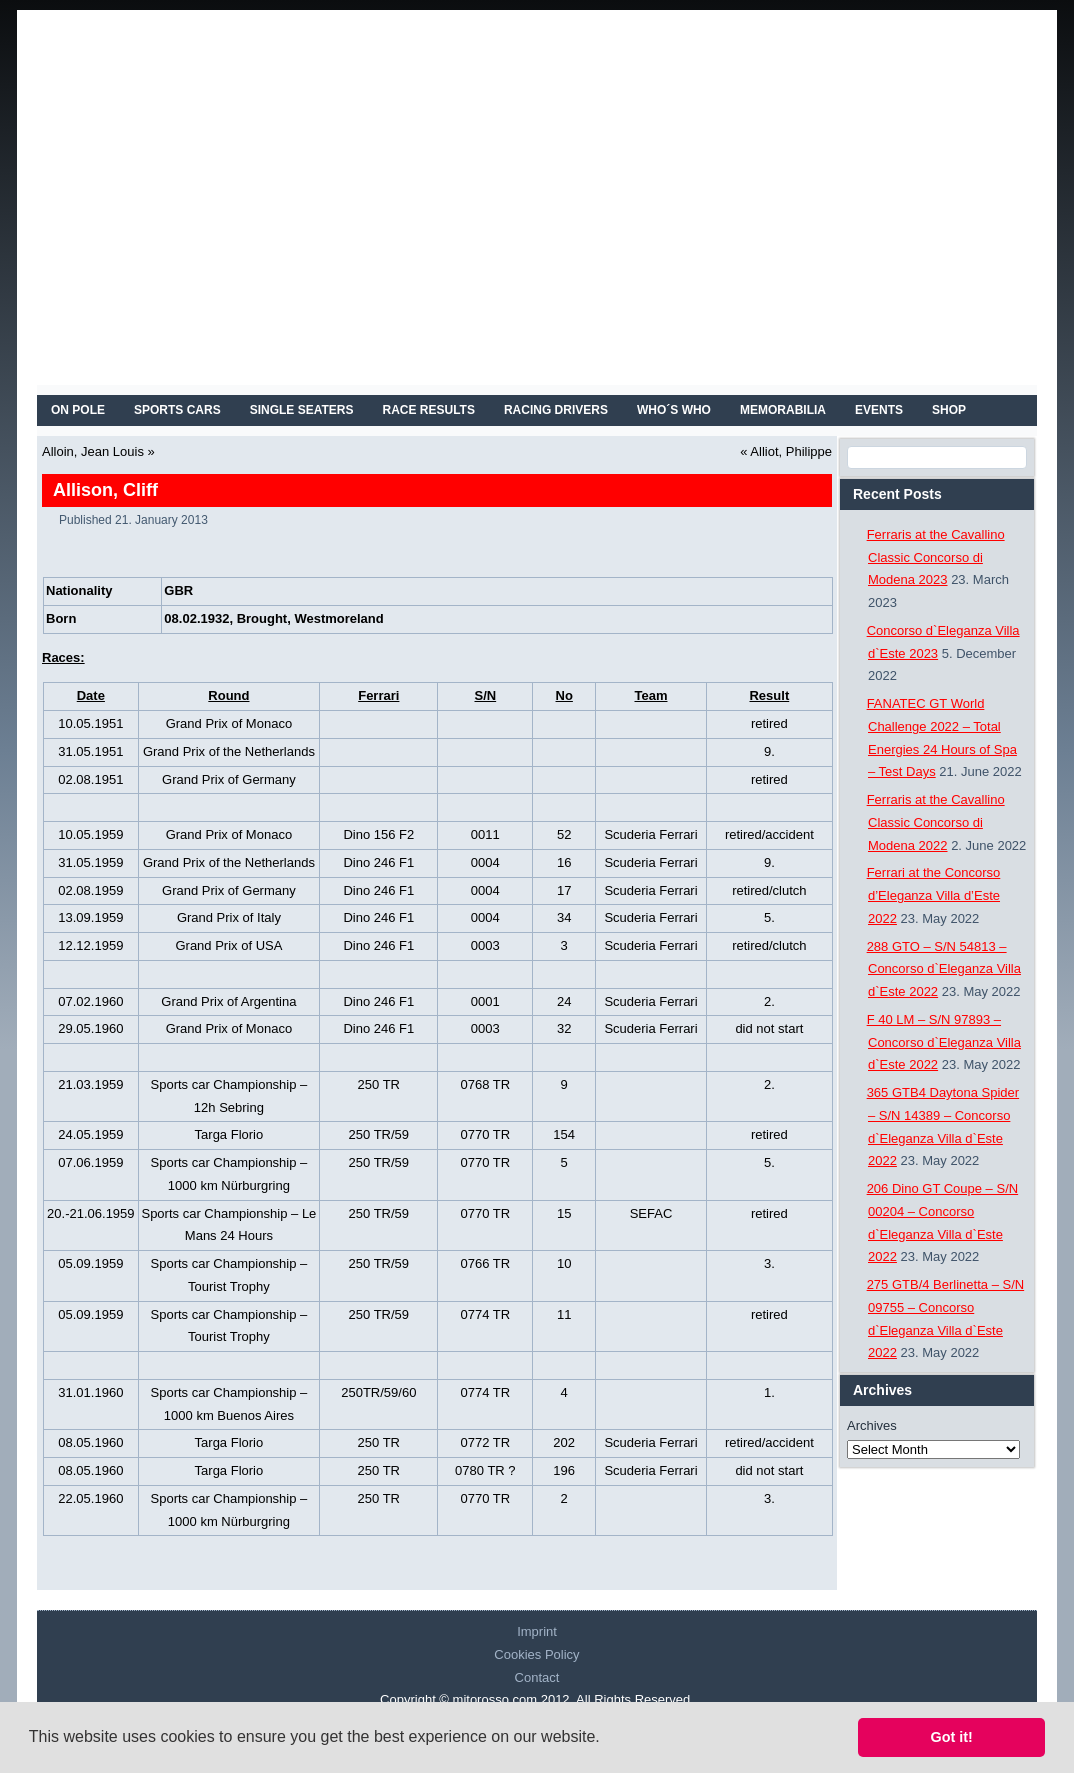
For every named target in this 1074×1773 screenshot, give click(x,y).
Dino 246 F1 (378, 862)
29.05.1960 (90, 1028)
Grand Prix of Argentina (228, 1001)
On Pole (78, 410)
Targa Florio (229, 1134)
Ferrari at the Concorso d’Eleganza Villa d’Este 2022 (934, 895)
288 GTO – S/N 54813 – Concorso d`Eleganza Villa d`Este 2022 (944, 969)
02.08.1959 (90, 890)
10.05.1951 (90, 723)
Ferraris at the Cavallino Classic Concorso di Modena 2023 (936, 557)
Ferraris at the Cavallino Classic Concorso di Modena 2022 (936, 822)
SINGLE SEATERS (302, 410)
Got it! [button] (952, 1737)
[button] (607, 1739)
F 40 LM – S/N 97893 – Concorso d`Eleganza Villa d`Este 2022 (944, 1042)
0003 (485, 945)
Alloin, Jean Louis (93, 451)
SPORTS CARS (177, 410)
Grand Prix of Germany (229, 779)
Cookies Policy (536, 1654)
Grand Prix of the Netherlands (229, 751)
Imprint (537, 1631)
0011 (485, 834)
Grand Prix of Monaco (229, 723)
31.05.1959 (90, 862)
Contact (537, 1677)
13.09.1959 (90, 917)
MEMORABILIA (783, 410)
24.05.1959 (90, 1134)
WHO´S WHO (674, 410)
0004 (485, 862)
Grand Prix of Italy (229, 917)
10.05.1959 (90, 834)
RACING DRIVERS (556, 410)
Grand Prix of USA (228, 945)
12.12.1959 (90, 945)
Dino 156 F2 (378, 834)
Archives (872, 1425)
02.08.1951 (90, 779)
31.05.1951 (90, 751)
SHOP (949, 410)
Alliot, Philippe (791, 451)
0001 (485, 1001)
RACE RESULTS (429, 410)
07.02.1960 (90, 1001)
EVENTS (879, 410)
